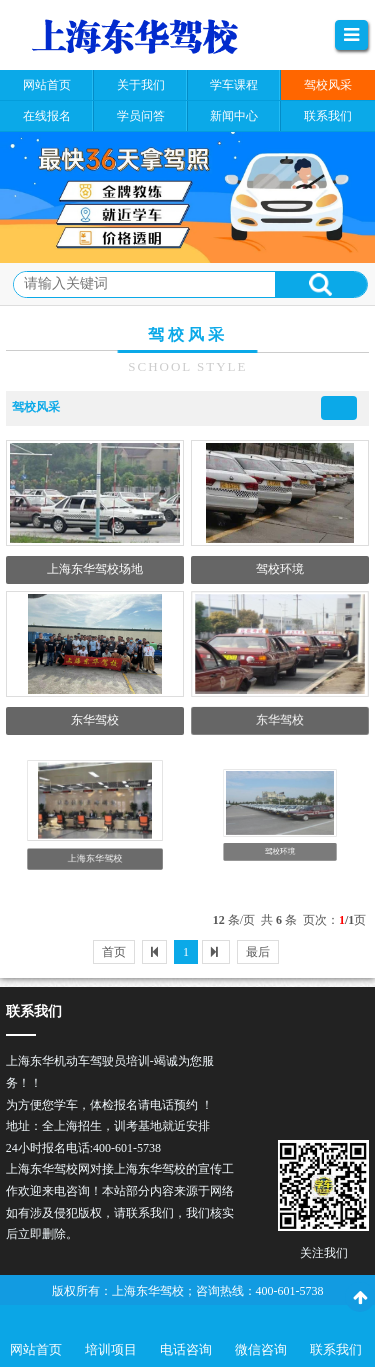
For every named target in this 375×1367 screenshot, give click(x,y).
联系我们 (336, 1349)
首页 (114, 952)
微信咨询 (261, 1349)
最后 (258, 952)
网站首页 (36, 1349)
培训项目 (111, 1349)
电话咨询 (186, 1349)
